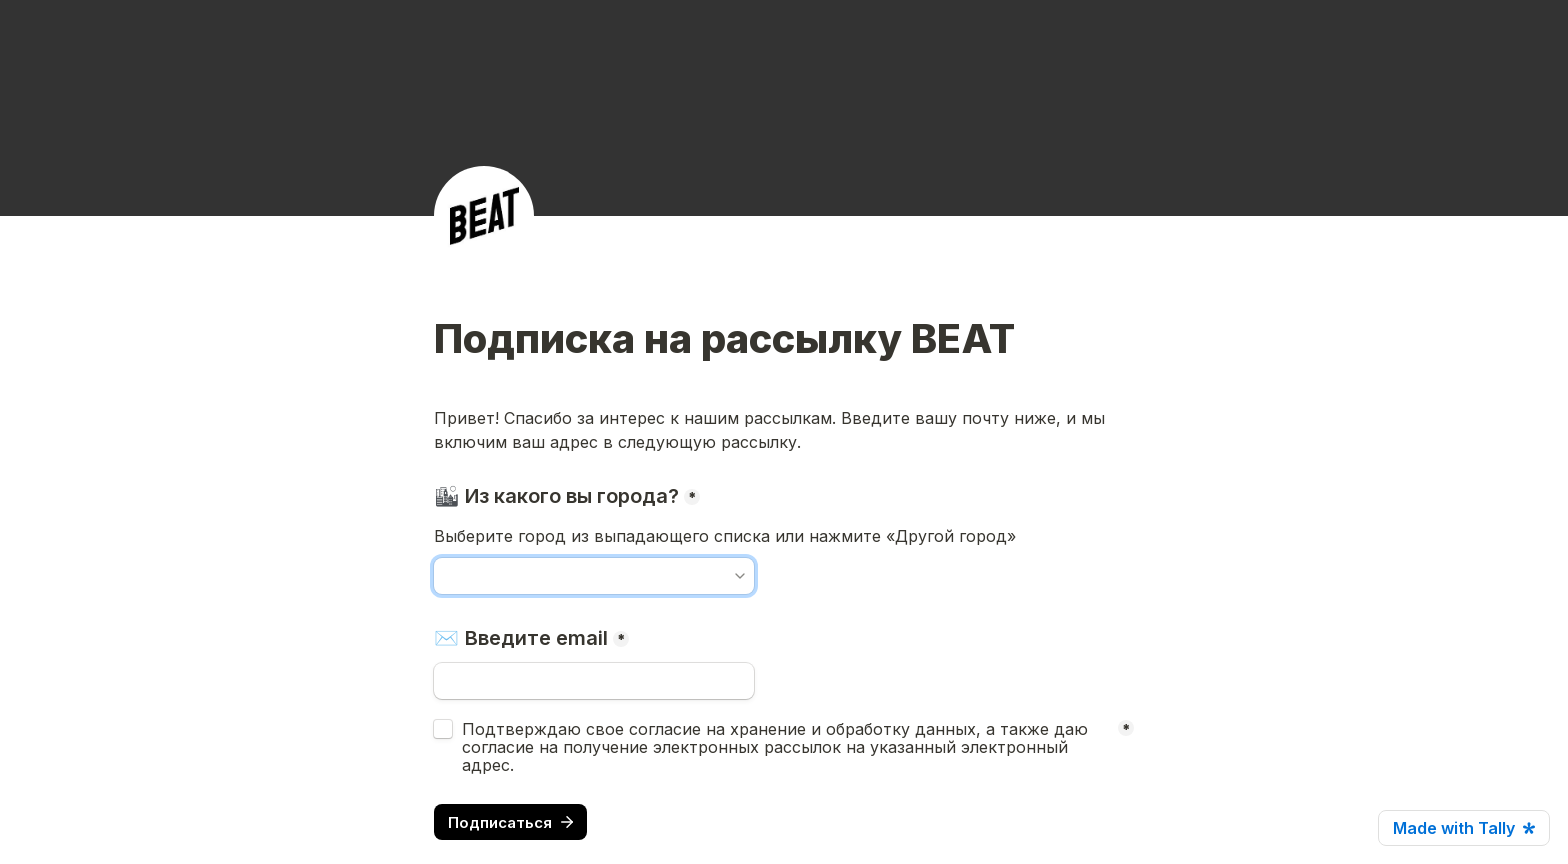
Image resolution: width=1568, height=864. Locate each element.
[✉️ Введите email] (594, 681)
